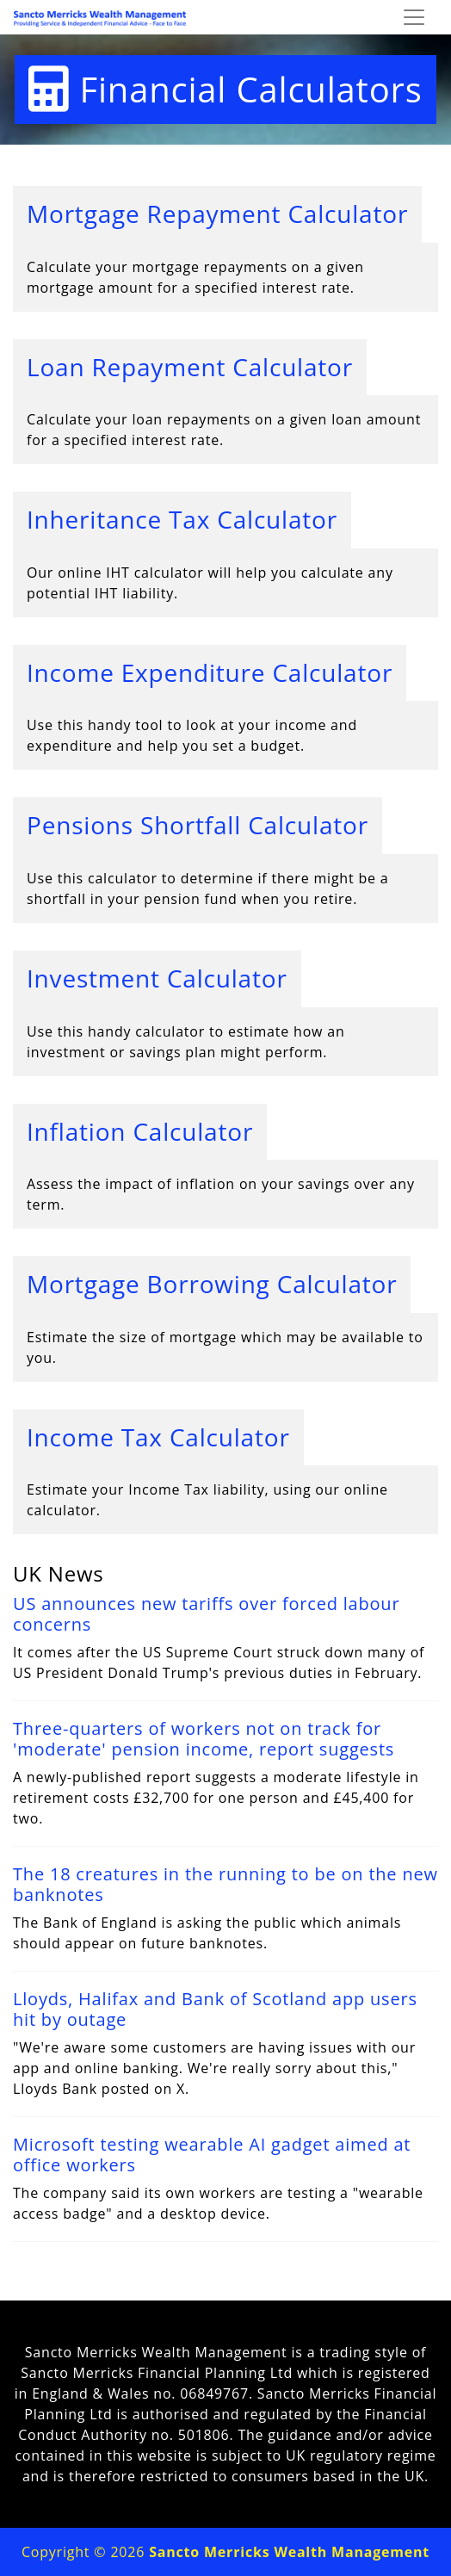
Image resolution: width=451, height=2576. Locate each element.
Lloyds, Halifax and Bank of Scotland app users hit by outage (215, 2009)
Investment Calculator (157, 978)
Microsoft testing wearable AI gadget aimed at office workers (212, 2155)
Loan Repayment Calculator (190, 366)
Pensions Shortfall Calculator (197, 824)
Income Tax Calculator (158, 1437)
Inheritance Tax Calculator (182, 519)
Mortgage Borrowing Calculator (212, 1283)
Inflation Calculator (140, 1131)
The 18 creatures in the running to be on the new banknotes (225, 1884)
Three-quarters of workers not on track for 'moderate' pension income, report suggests (203, 1739)
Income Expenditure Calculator (209, 672)
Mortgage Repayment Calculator (217, 213)
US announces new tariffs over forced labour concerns (206, 1614)
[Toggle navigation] (414, 17)
